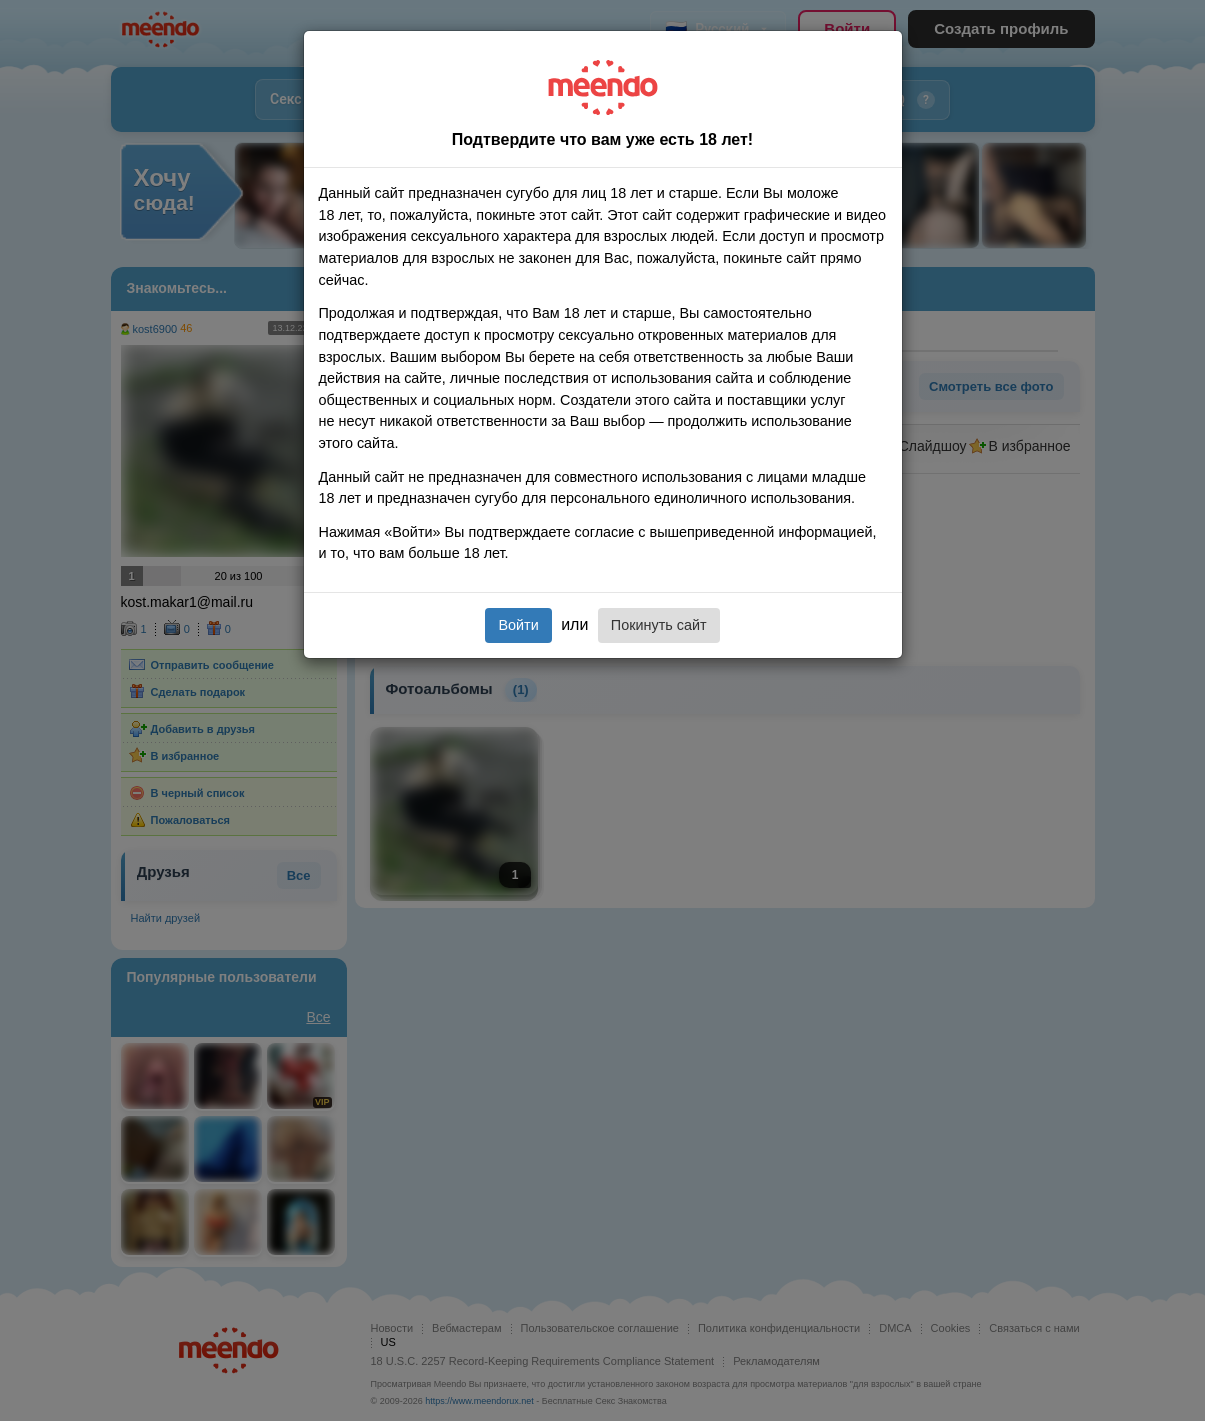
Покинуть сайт (659, 625)
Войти (518, 625)
